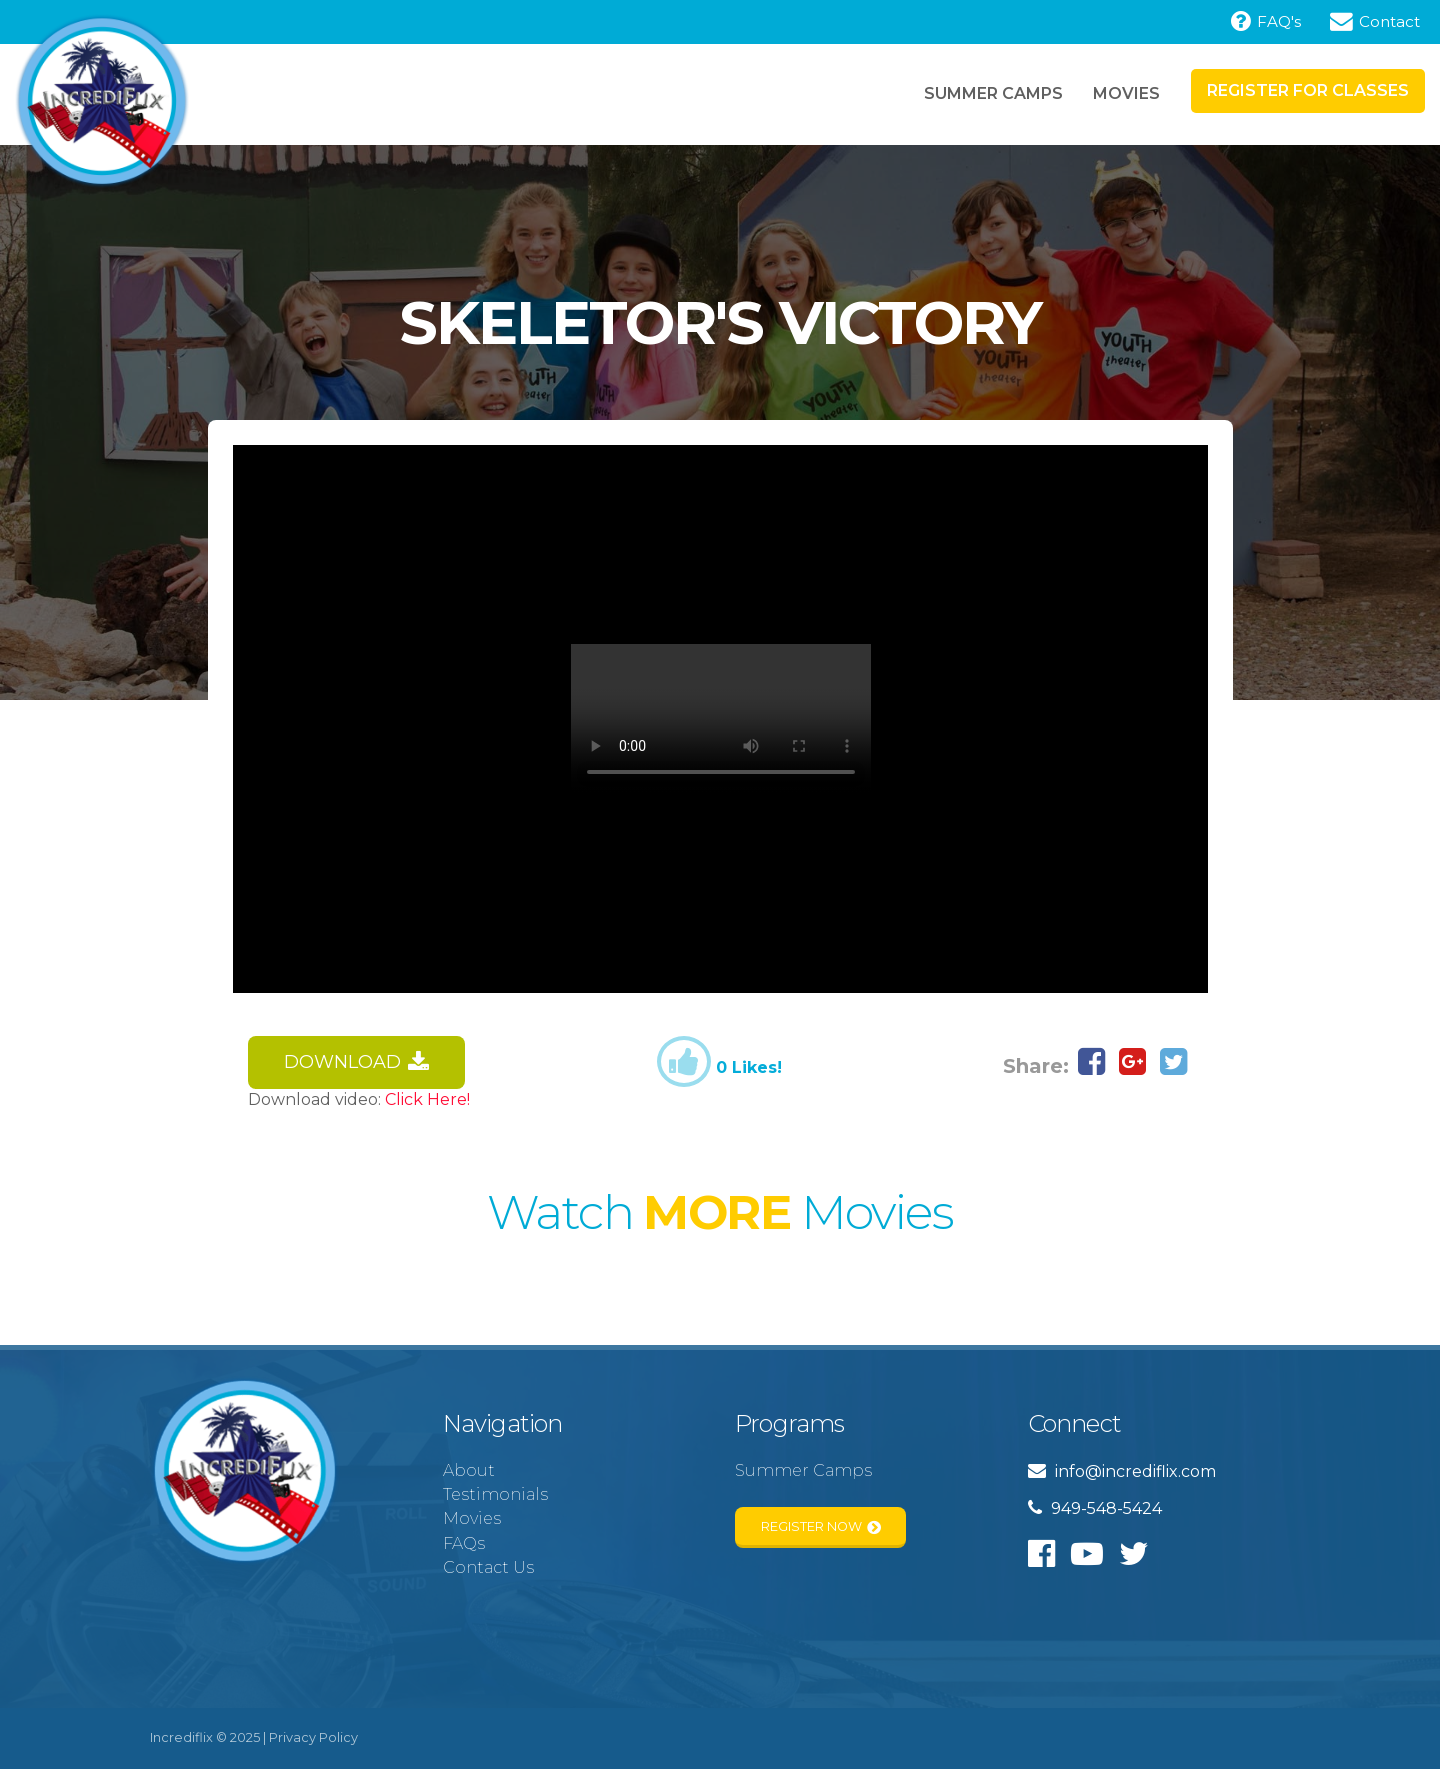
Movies (1126, 93)
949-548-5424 (1095, 1508)
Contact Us (488, 1567)
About (469, 1470)
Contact (1375, 21)
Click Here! (427, 1099)
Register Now (821, 1527)
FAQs (464, 1543)
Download (357, 1062)
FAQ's (1266, 21)
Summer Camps (993, 93)
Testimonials (495, 1494)
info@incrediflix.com (1122, 1471)
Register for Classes (1308, 90)
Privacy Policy (313, 1737)
